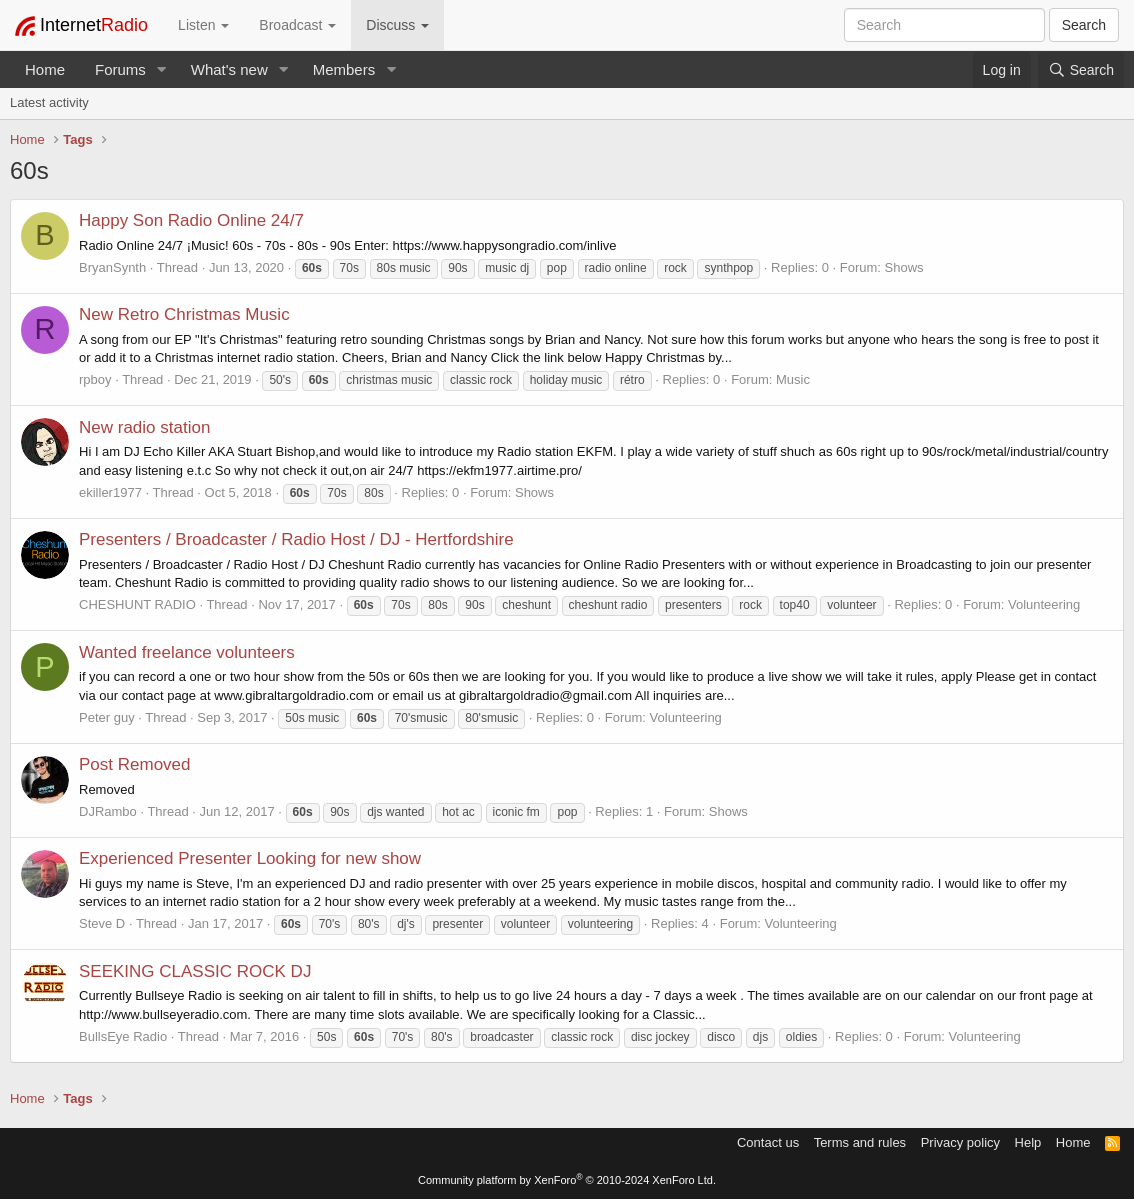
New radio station (144, 427)
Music (793, 379)
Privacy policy (960, 1142)
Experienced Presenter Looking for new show (250, 858)
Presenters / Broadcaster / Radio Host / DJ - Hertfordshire (296, 539)
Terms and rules (860, 1142)
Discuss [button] (397, 25)
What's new (229, 69)
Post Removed (135, 764)
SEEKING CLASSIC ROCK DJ (195, 971)
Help (1028, 1142)
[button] (162, 69)
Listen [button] (203, 25)
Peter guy (107, 717)
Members (344, 69)
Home (45, 69)
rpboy (95, 379)
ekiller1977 (110, 492)
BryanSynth (112, 267)
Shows (904, 267)
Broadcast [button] (297, 25)
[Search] (1081, 70)
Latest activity (49, 102)
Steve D (102, 923)
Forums (120, 69)
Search (1084, 25)
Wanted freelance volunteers (187, 652)
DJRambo (108, 811)
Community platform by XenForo (567, 1180)
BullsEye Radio (123, 1036)
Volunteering (1044, 604)
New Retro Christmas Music (184, 314)
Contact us (768, 1142)
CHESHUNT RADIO (137, 604)
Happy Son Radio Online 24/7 (191, 220)
